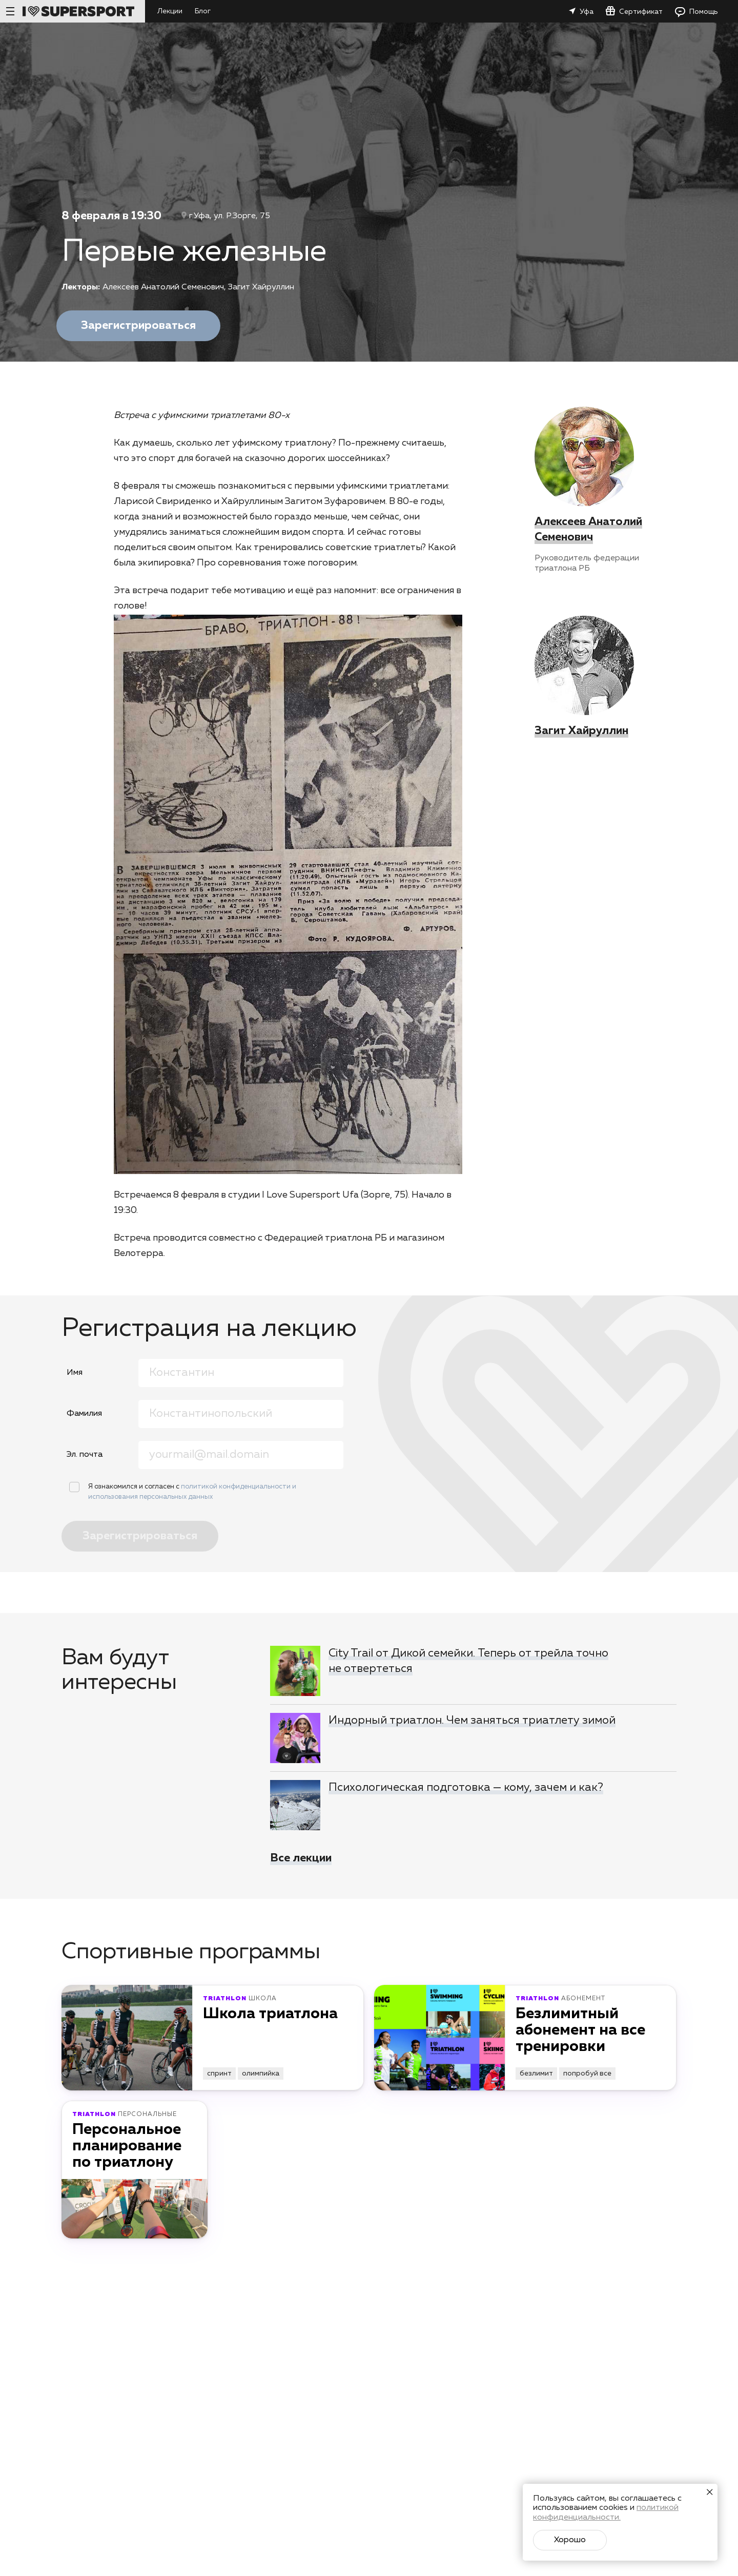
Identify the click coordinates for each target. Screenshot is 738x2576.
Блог (203, 11)
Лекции (169, 11)
